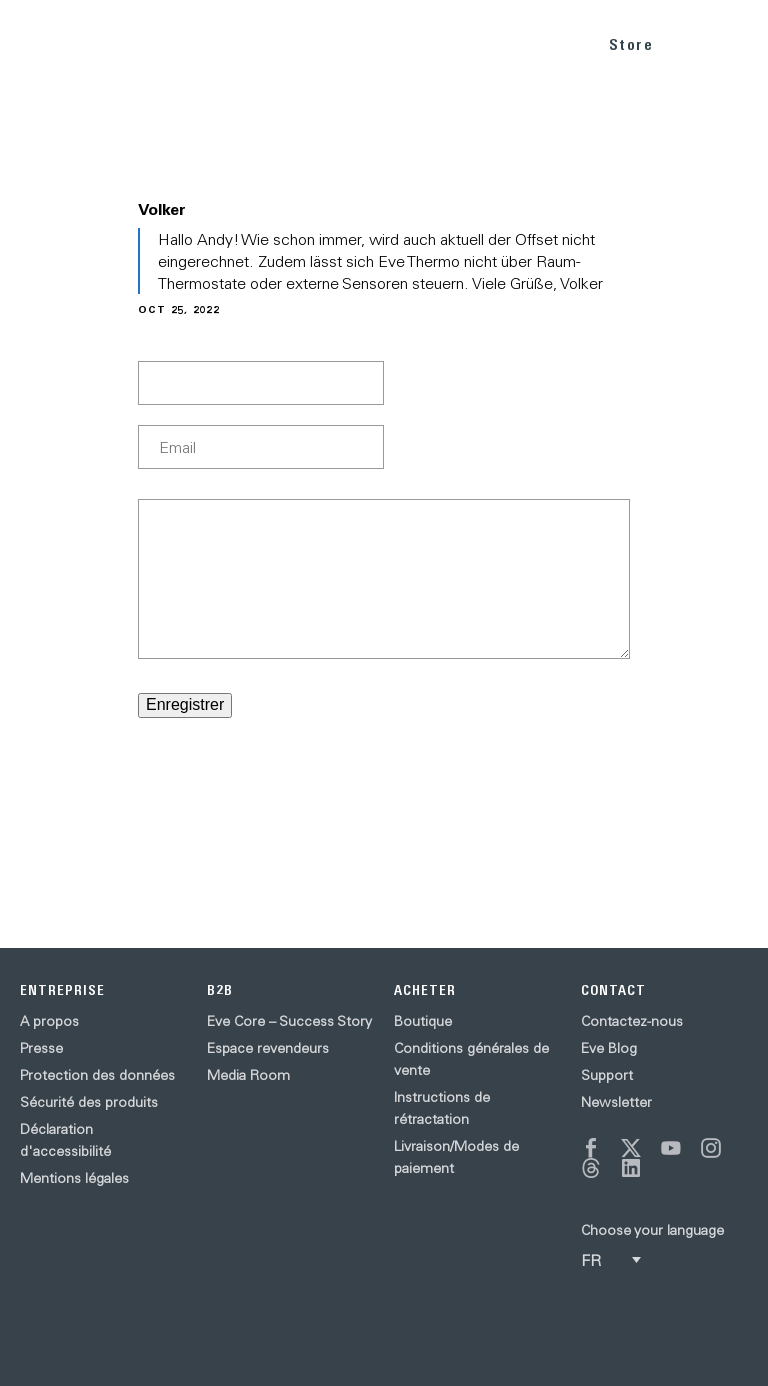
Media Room (248, 1075)
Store (631, 44)
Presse (41, 1048)
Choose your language (652, 1230)
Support (607, 1075)
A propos (49, 1021)
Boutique (423, 1021)
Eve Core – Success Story (289, 1021)
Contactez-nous (632, 1021)
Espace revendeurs (268, 1048)
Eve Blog (609, 1048)
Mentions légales (74, 1178)
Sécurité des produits (89, 1102)
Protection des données (97, 1075)
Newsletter (616, 1102)
